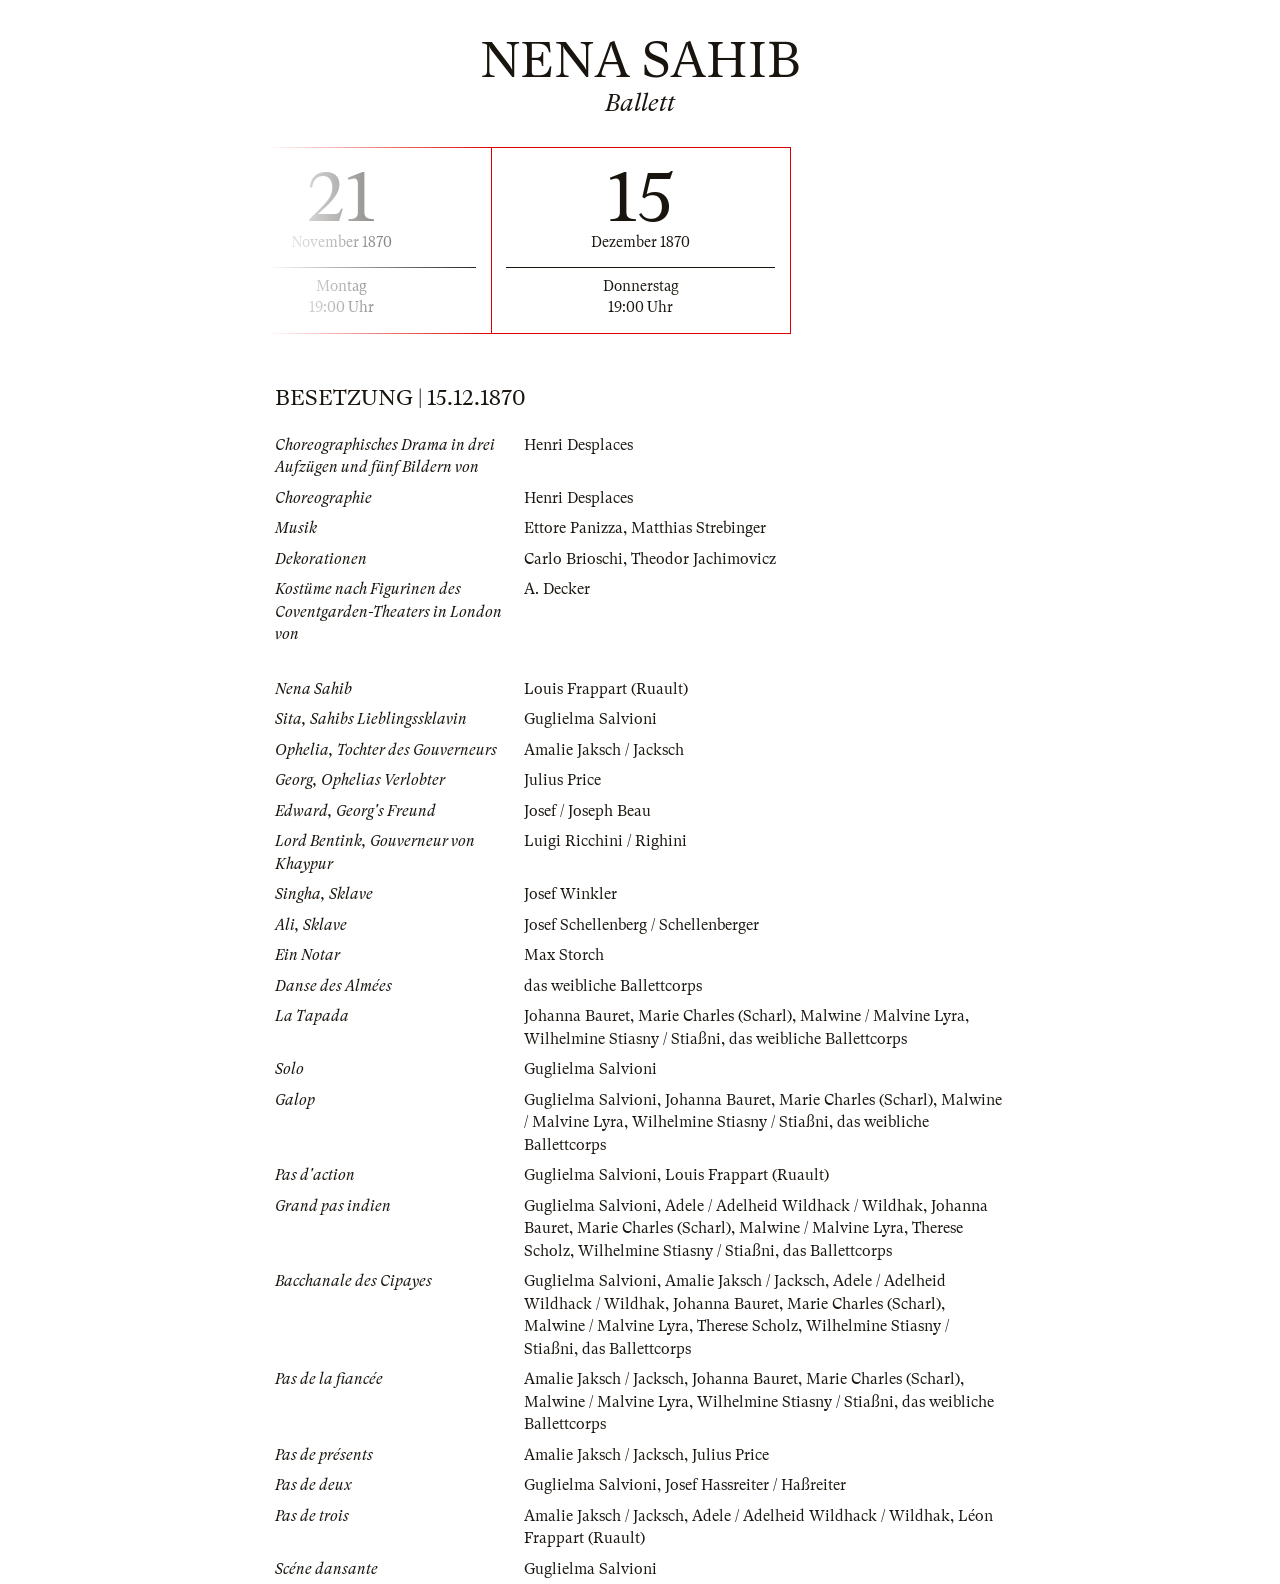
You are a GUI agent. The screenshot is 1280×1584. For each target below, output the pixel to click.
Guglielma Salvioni (590, 719)
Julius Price (562, 780)
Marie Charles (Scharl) (715, 1016)
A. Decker (557, 589)
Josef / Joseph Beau (587, 811)
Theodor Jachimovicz (703, 559)
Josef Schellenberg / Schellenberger (641, 925)
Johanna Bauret (577, 1016)
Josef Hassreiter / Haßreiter (755, 1485)
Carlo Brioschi (573, 559)
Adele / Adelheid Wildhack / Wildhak (794, 1206)
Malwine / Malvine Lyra (882, 1016)
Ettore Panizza (573, 528)
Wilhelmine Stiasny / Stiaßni (622, 1039)
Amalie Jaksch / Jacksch (604, 750)
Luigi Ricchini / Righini (605, 841)
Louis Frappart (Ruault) (606, 689)
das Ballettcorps (837, 1251)
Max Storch (564, 955)
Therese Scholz (747, 1326)
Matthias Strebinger (698, 528)
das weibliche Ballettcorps (613, 986)
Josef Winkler (570, 894)
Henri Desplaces (578, 445)
